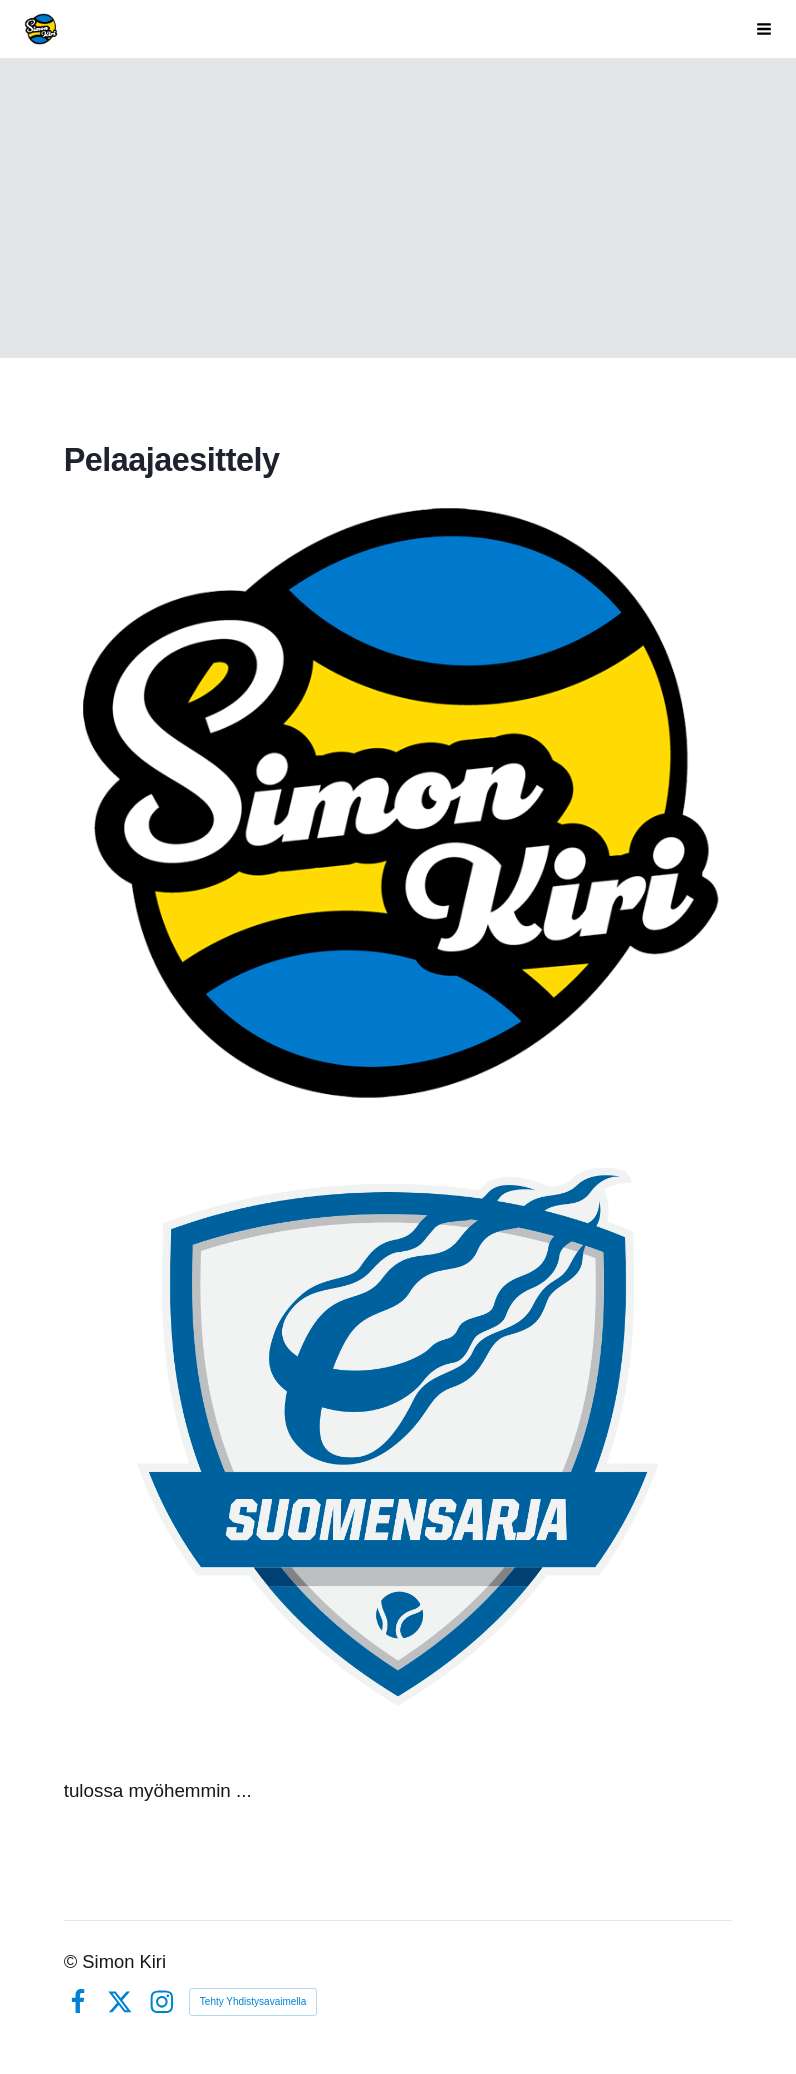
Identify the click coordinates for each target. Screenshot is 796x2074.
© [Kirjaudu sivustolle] (73, 1961)
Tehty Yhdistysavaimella (253, 2001)
